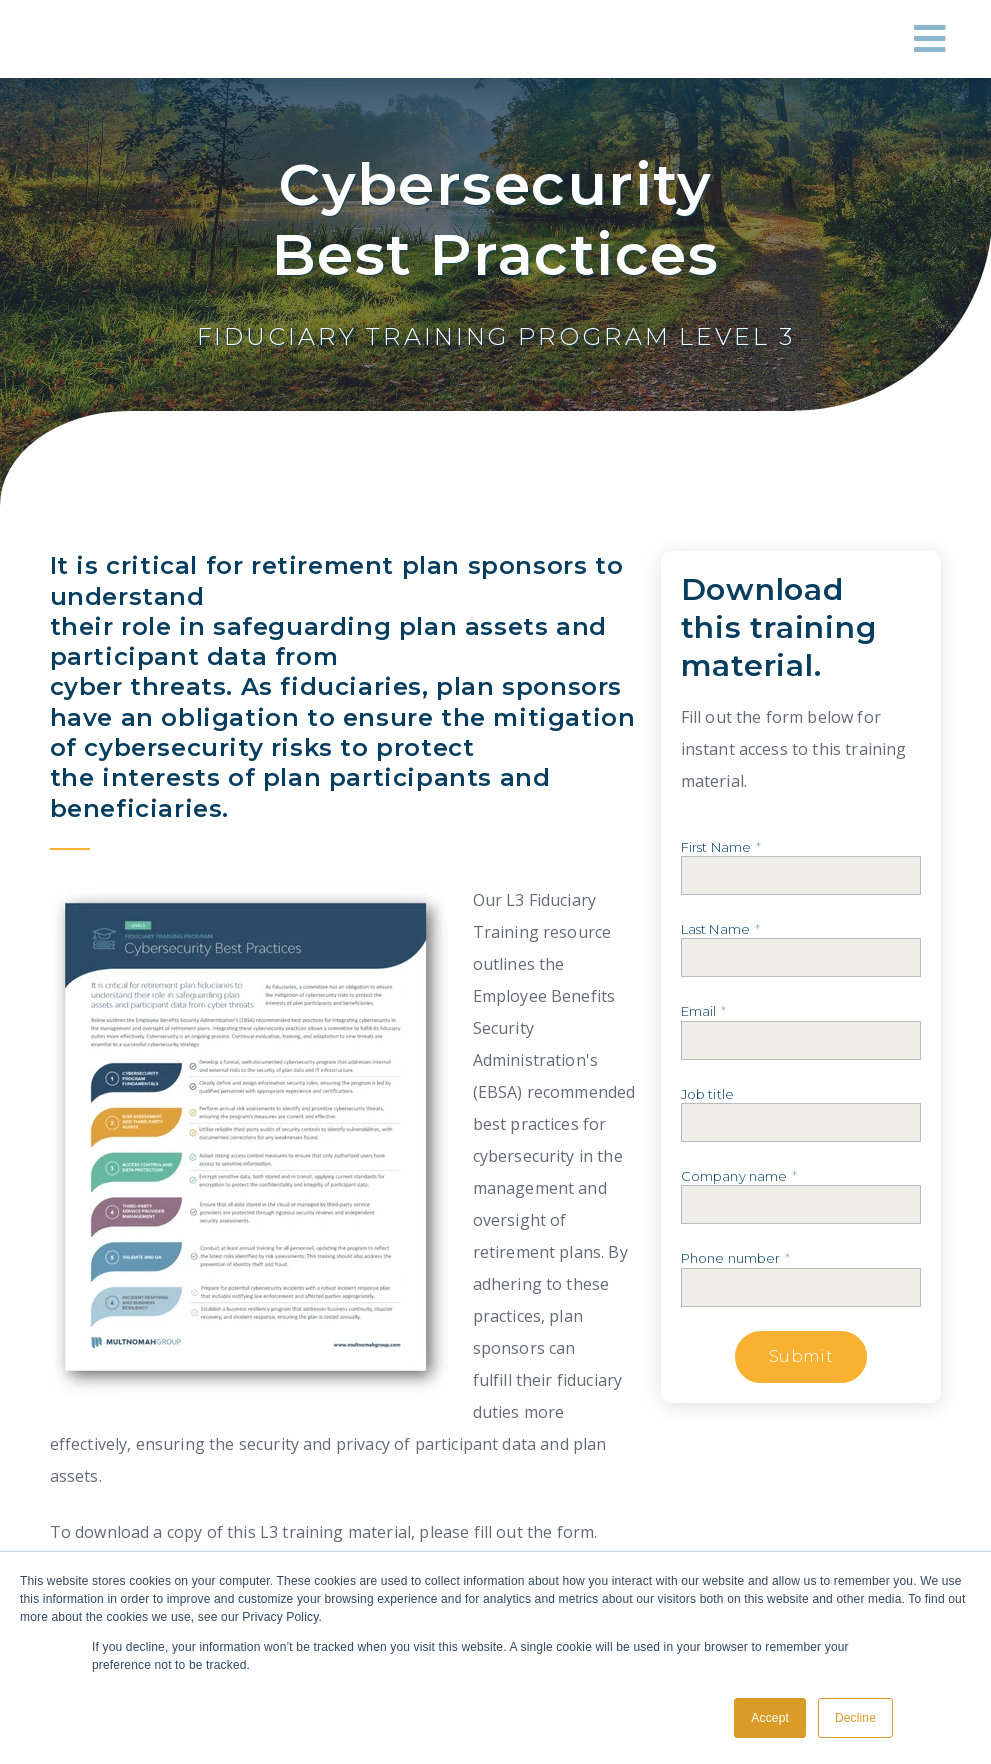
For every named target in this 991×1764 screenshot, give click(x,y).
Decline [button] (855, 1718)
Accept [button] (770, 1718)
